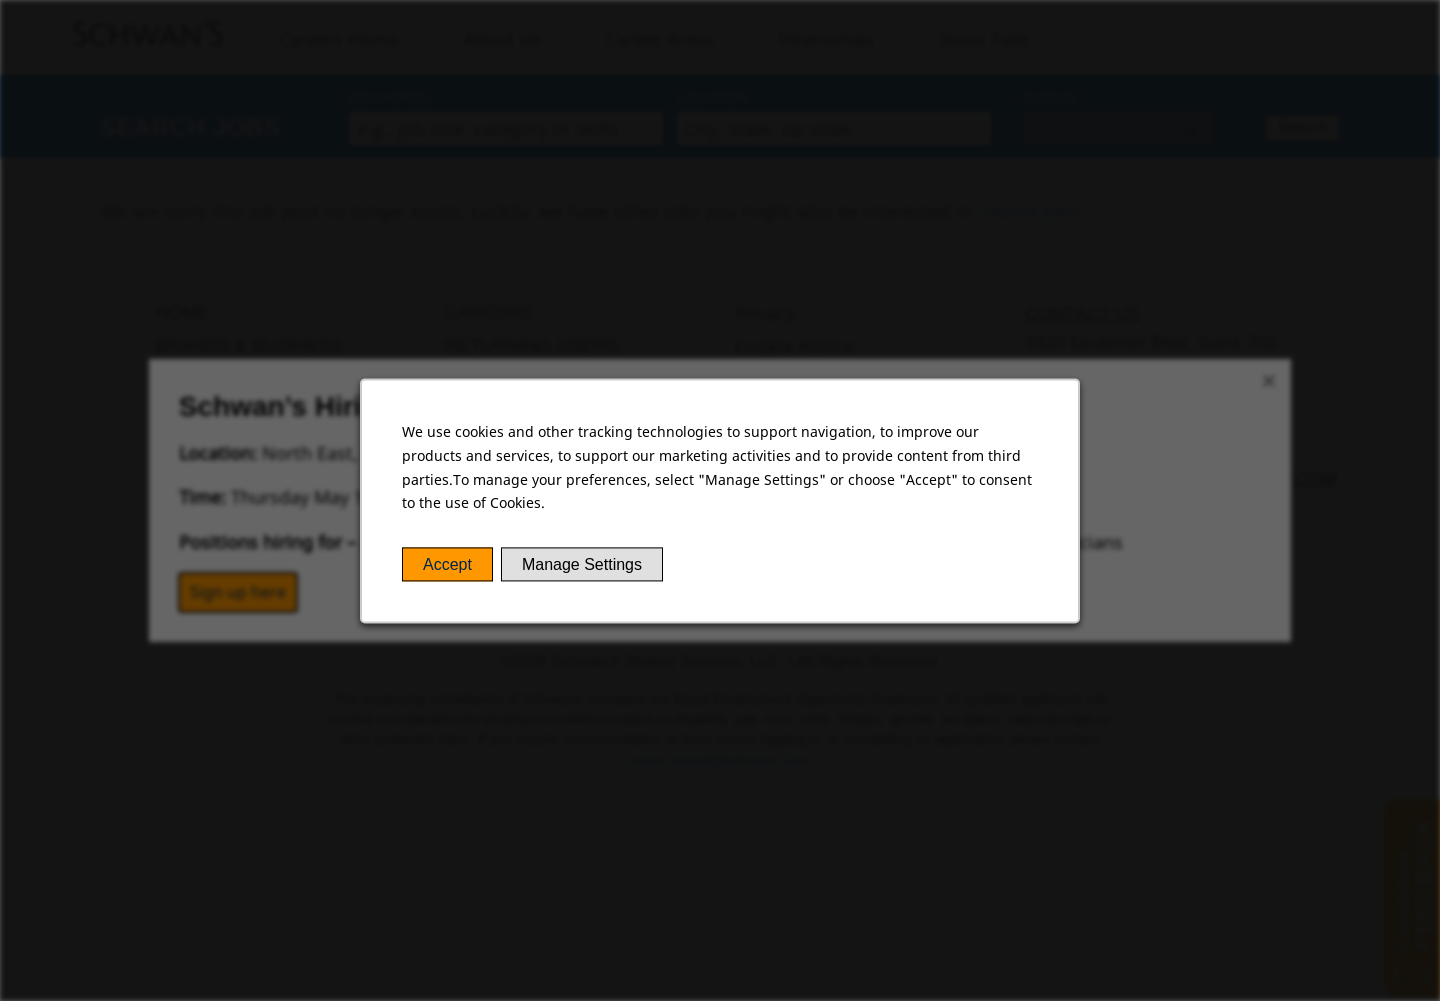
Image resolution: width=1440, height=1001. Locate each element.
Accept (447, 564)
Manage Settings (582, 564)
